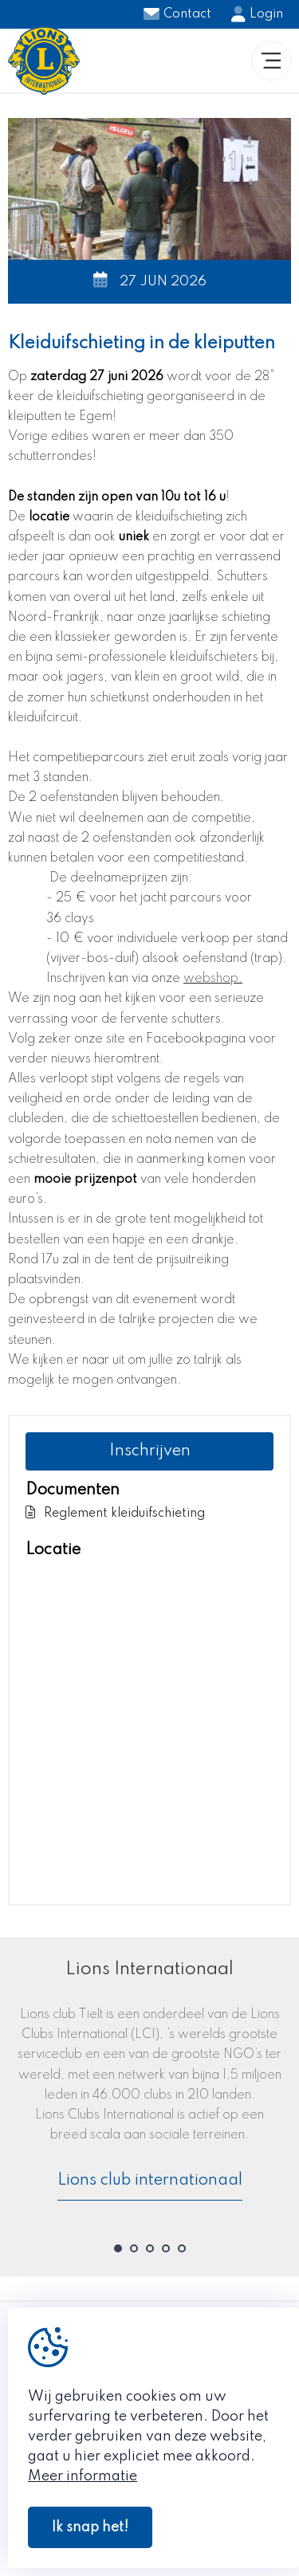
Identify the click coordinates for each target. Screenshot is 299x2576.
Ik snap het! (90, 2527)
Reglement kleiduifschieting (115, 1512)
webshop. (212, 978)
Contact (177, 14)
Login (257, 14)
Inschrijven (150, 1451)
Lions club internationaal (149, 2181)
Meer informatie (82, 2476)
